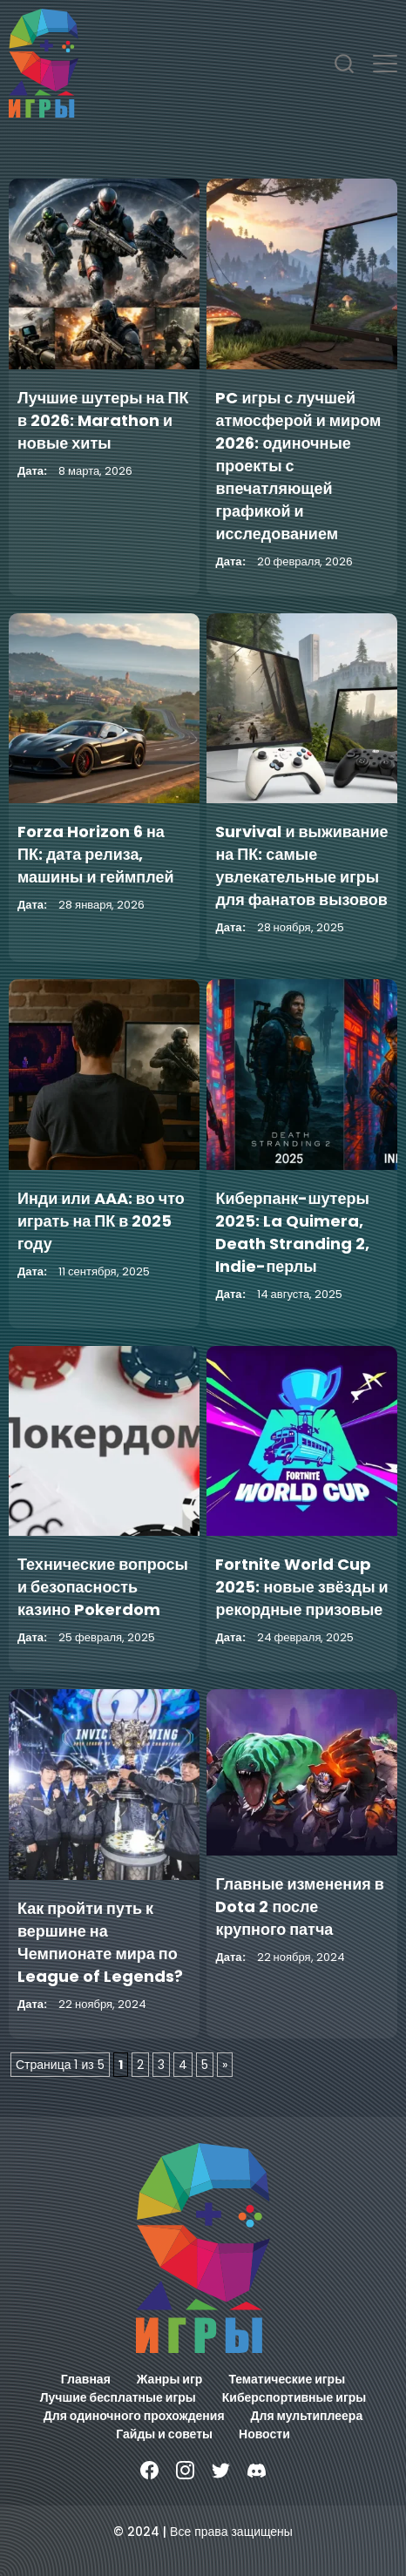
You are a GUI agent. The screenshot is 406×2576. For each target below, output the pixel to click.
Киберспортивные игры (294, 2397)
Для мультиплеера (307, 2415)
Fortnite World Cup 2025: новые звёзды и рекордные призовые (301, 1586)
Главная (86, 2379)
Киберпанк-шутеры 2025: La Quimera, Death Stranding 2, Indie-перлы (292, 1232)
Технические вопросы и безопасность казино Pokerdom (102, 1586)
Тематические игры (286, 2379)
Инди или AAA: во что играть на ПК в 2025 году (101, 1220)
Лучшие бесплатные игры (118, 2397)
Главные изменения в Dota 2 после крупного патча (299, 1906)
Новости (264, 2434)
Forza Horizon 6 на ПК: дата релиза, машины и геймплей (95, 854)
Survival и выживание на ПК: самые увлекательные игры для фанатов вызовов (301, 865)
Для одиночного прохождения (134, 2415)
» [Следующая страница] (224, 2064)
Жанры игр (170, 2379)
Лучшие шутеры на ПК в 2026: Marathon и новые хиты (102, 420)
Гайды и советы (164, 2434)
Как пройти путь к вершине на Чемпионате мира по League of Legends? (100, 1942)
